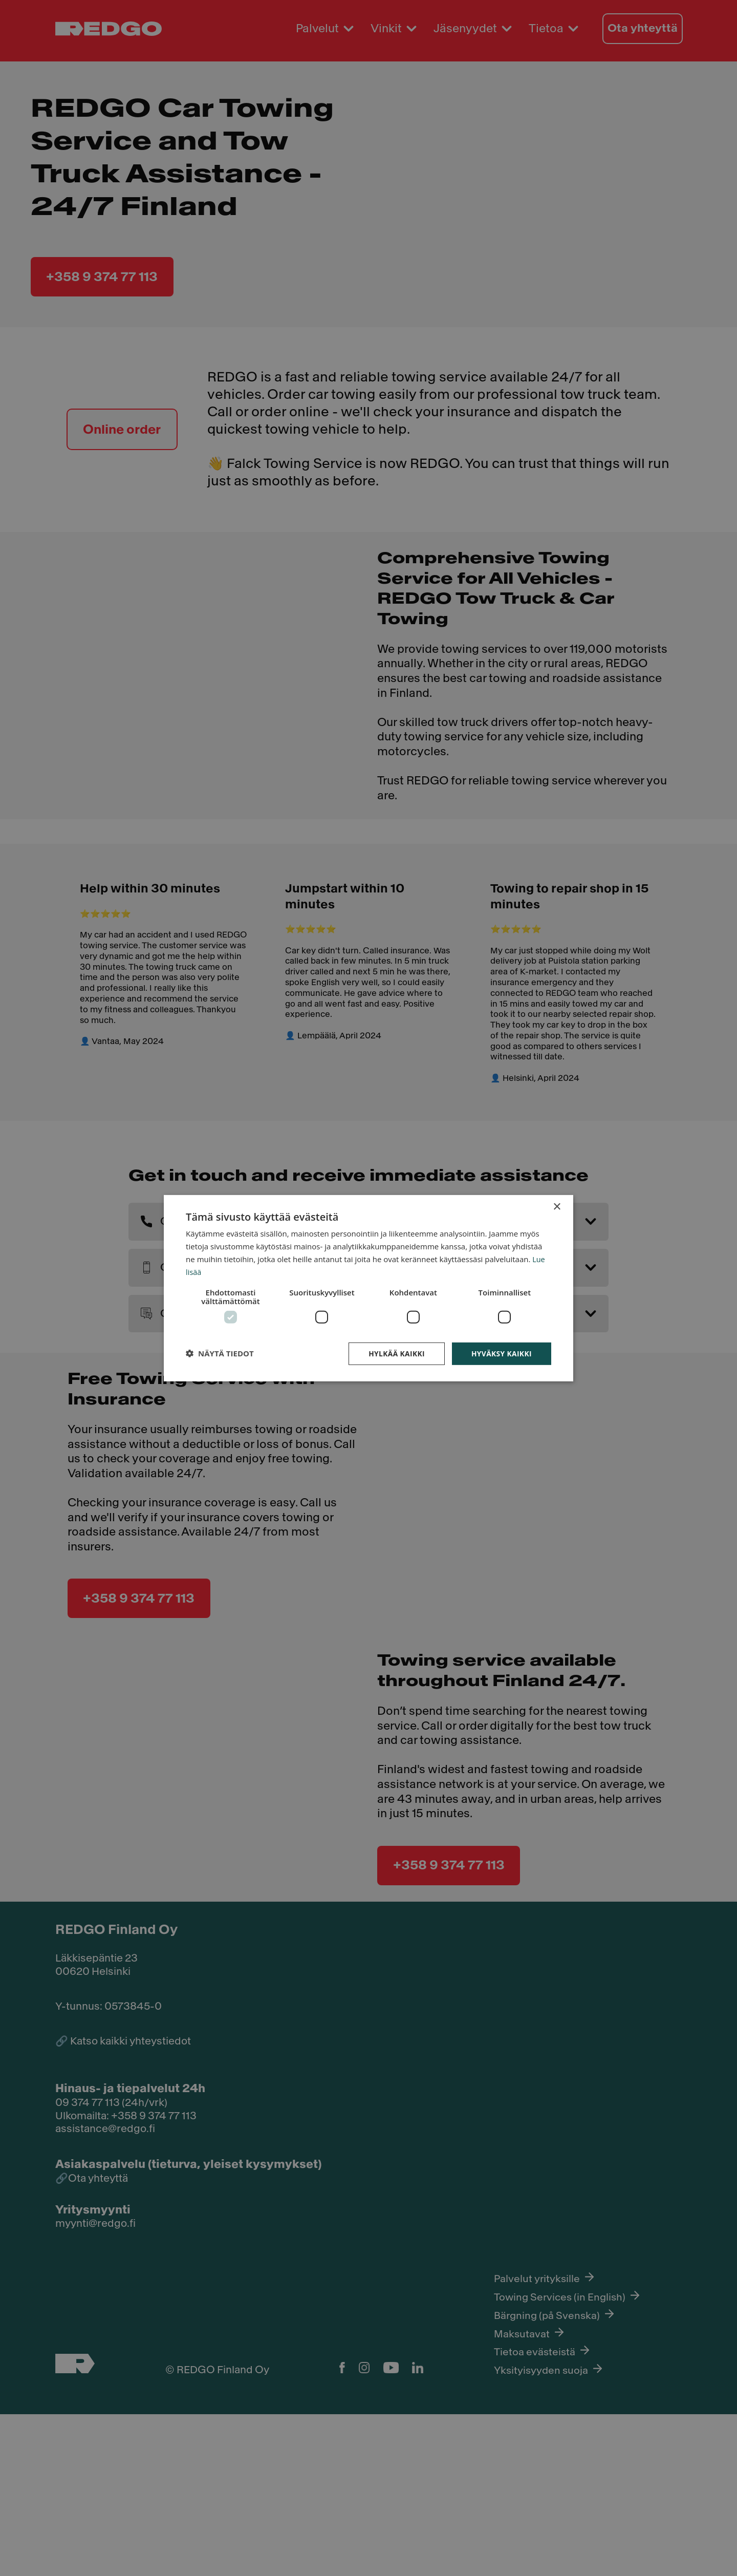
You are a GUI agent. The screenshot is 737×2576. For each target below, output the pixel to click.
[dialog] (368, 1288)
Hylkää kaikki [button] (389, 1357)
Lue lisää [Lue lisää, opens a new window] (255, 1268)
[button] (226, 1357)
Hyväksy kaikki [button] (495, 1357)
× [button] (556, 1200)
